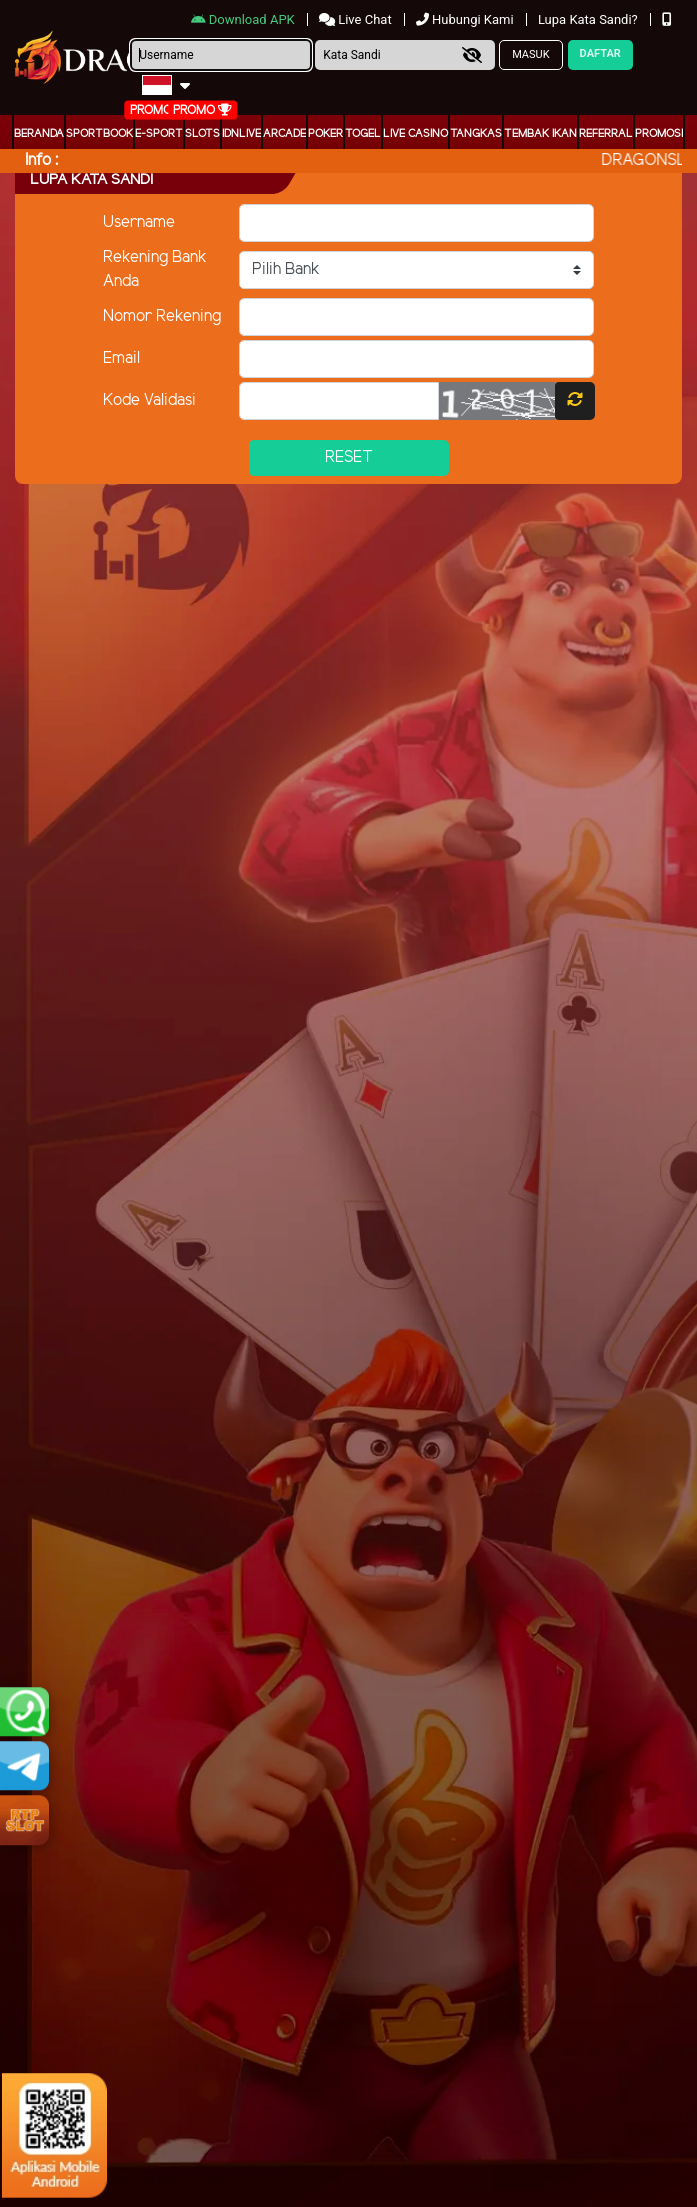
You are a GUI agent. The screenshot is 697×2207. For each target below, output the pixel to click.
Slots (202, 134)
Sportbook (99, 134)
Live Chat (357, 19)
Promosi (659, 134)
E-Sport (159, 134)
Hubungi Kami (466, 19)
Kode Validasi (149, 400)
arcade (284, 134)
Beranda (39, 134)
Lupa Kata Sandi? (589, 19)
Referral (606, 134)
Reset (349, 457)
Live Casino (415, 134)
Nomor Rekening (162, 316)
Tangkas (476, 134)
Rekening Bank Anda (155, 269)
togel (363, 134)
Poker (325, 134)
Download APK (244, 19)
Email (121, 358)
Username (139, 222)
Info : (41, 160)
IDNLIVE (241, 134)
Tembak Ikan (540, 134)
